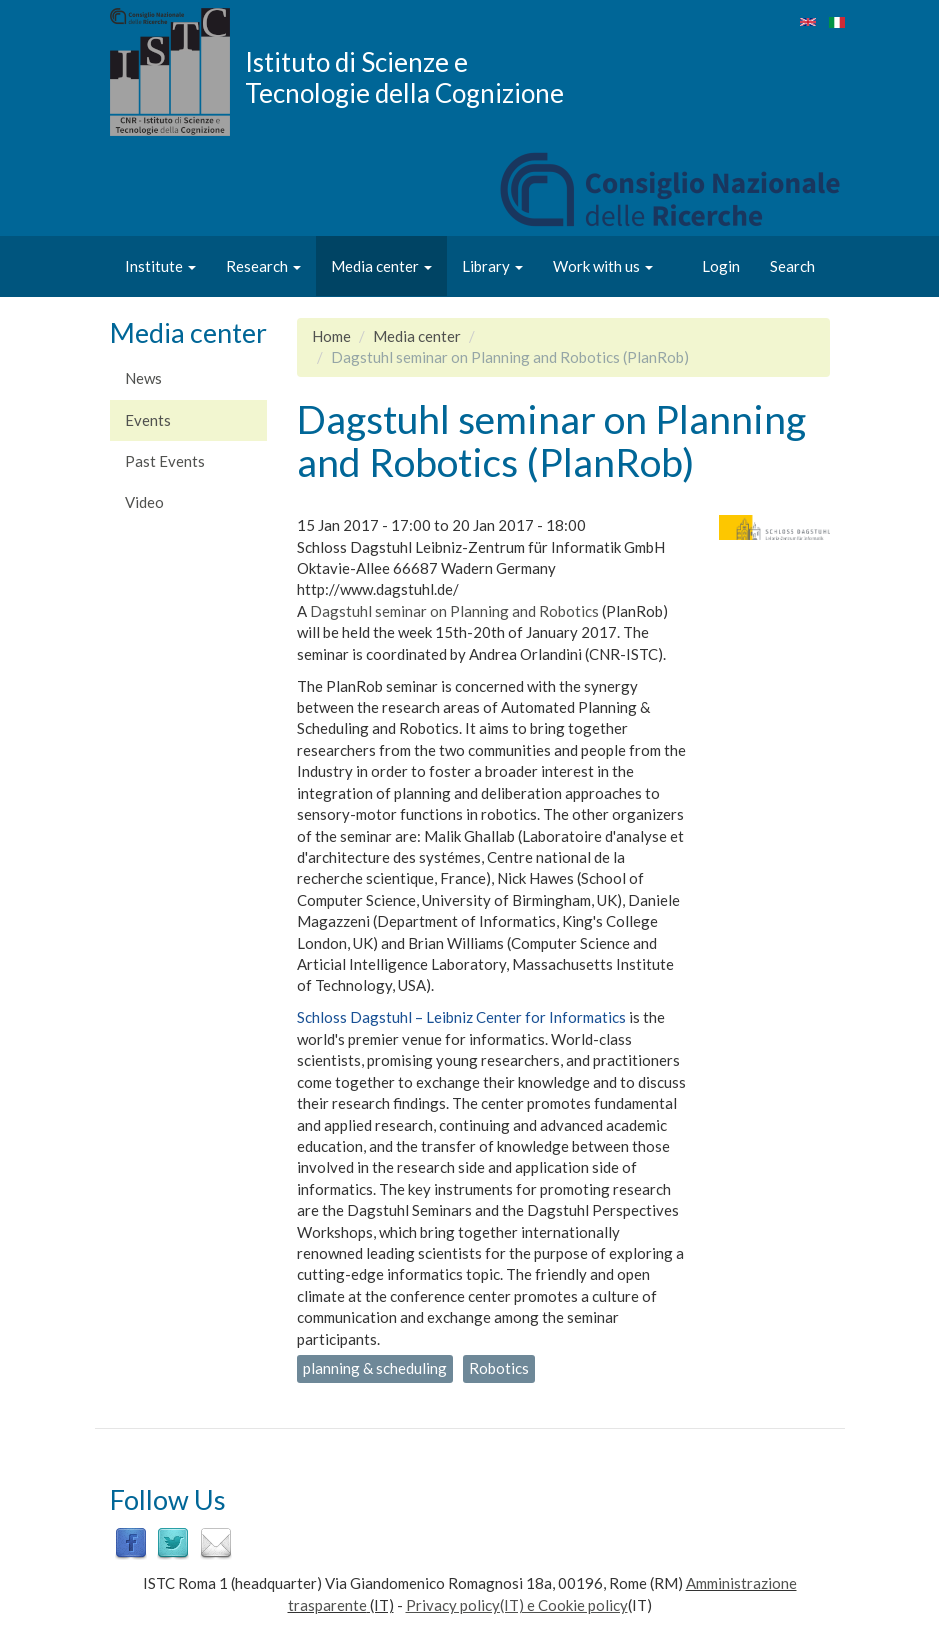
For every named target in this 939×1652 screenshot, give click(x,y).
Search (792, 266)
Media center (381, 266)
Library (492, 266)
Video (144, 502)
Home (331, 336)
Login (721, 266)
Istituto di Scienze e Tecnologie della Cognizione (404, 77)
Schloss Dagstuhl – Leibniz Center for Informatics (461, 1017)
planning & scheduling (375, 1368)
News (143, 378)
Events (148, 420)
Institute (160, 266)
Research (263, 266)
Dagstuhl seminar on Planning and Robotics (454, 611)
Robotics (499, 1368)
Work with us (603, 266)
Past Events (165, 461)
